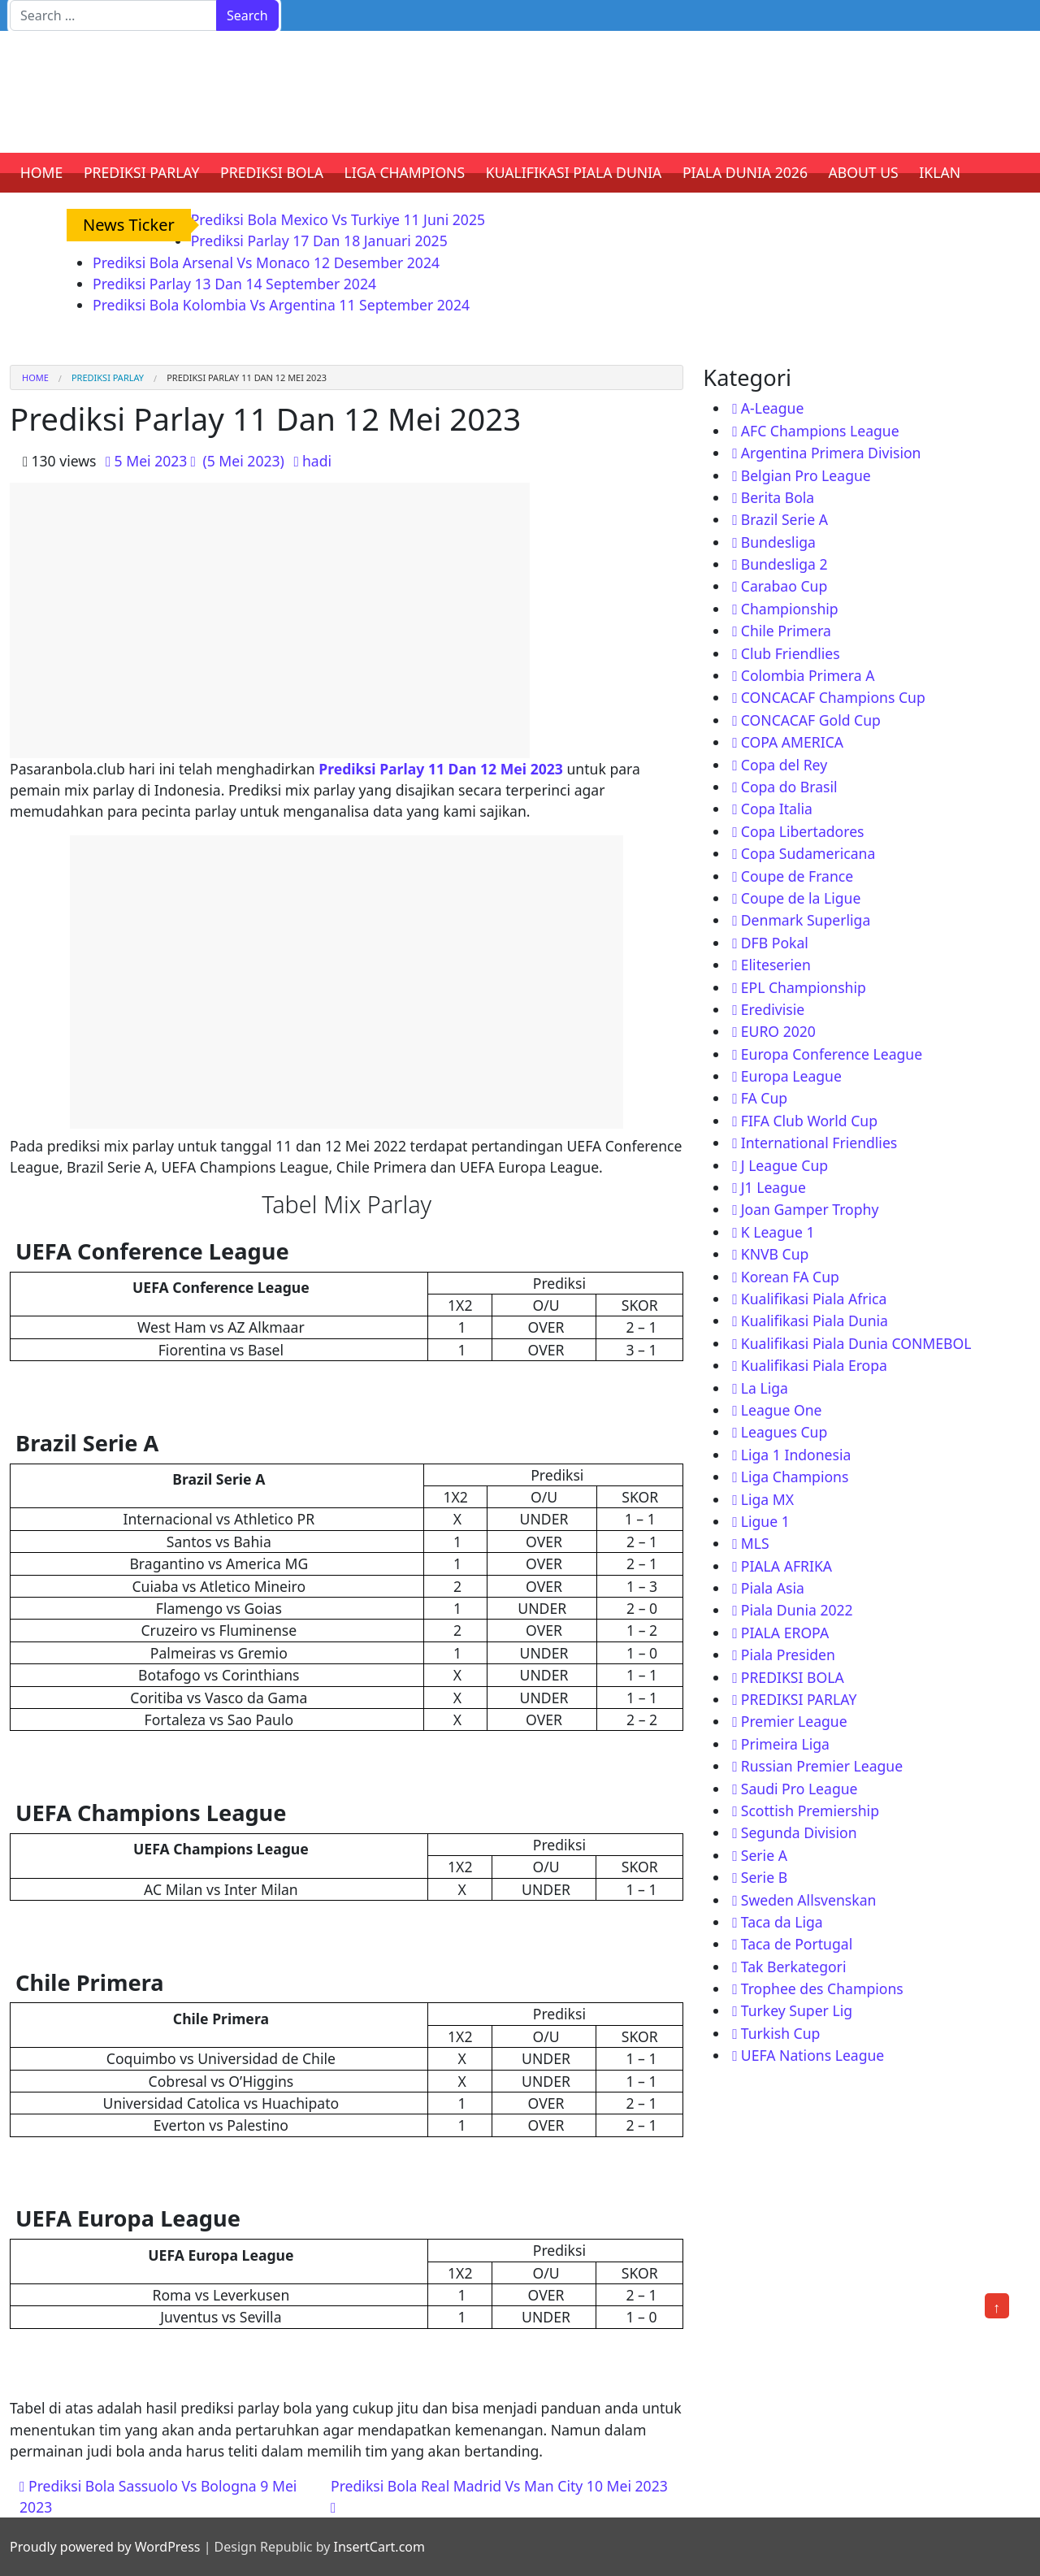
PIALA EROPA (785, 1632)
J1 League (773, 1187)
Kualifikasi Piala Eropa (814, 1365)
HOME (41, 172)
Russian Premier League (822, 1766)
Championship (789, 608)
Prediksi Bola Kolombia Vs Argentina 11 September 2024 (281, 304)
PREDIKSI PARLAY (142, 172)
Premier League (794, 1721)
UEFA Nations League (813, 2055)
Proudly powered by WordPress (105, 2547)
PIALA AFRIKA (786, 1566)
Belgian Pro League (806, 475)
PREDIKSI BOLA (271, 172)
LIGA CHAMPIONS (405, 172)
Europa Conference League (831, 1054)
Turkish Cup (781, 2033)
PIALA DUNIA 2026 (745, 172)
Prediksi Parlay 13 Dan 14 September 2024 (234, 283)
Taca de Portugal (796, 1944)
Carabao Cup (784, 586)
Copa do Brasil (789, 786)
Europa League (791, 1076)
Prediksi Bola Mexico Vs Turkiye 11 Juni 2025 (338, 219)
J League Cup (784, 1165)
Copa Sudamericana (808, 853)
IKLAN (939, 172)
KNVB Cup (775, 1254)
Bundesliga (778, 542)
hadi (317, 461)
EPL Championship (803, 987)
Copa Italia (776, 808)
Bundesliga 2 (784, 564)
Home (35, 377)
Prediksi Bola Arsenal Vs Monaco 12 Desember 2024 (266, 262)
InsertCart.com (378, 2547)
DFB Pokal (774, 942)
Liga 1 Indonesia (796, 1454)
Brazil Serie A (784, 519)
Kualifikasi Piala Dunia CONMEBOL (856, 1343)
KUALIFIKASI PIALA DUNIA (574, 172)
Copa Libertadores (802, 831)
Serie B (764, 1877)
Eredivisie (772, 1009)
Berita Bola (777, 497)
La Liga (764, 1388)
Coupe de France (797, 876)
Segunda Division (799, 1832)
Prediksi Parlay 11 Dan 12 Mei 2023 (440, 768)
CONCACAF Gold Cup (811, 720)
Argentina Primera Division (831, 452)
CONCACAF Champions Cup (833, 697)
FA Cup (764, 1098)
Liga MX (767, 1499)
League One (781, 1410)
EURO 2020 (778, 1031)
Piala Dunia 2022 (797, 1610)
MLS (755, 1543)
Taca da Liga (782, 1922)
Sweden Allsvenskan (809, 1900)
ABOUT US (864, 172)
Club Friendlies (790, 653)
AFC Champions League (820, 430)
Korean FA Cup (790, 1276)
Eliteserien (776, 964)
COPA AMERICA (792, 742)
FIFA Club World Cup (809, 1120)
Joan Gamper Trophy (810, 1209)
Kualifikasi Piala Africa (814, 1298)
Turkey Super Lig (796, 2010)
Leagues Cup (784, 1432)
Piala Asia (772, 1588)
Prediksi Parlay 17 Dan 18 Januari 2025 (319, 240)
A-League (772, 408)
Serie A (764, 1855)
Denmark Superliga (806, 920)
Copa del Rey (784, 764)
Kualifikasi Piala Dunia (814, 1320)
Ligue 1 (765, 1521)
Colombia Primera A (808, 675)
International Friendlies (819, 1142)
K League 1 (778, 1232)
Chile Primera (786, 630)
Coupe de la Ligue (801, 898)
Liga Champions (795, 1476)
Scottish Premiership (810, 1810)
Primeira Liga (785, 1744)
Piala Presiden (788, 1654)
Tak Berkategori (794, 1966)
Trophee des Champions (822, 1988)
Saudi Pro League (799, 1788)
